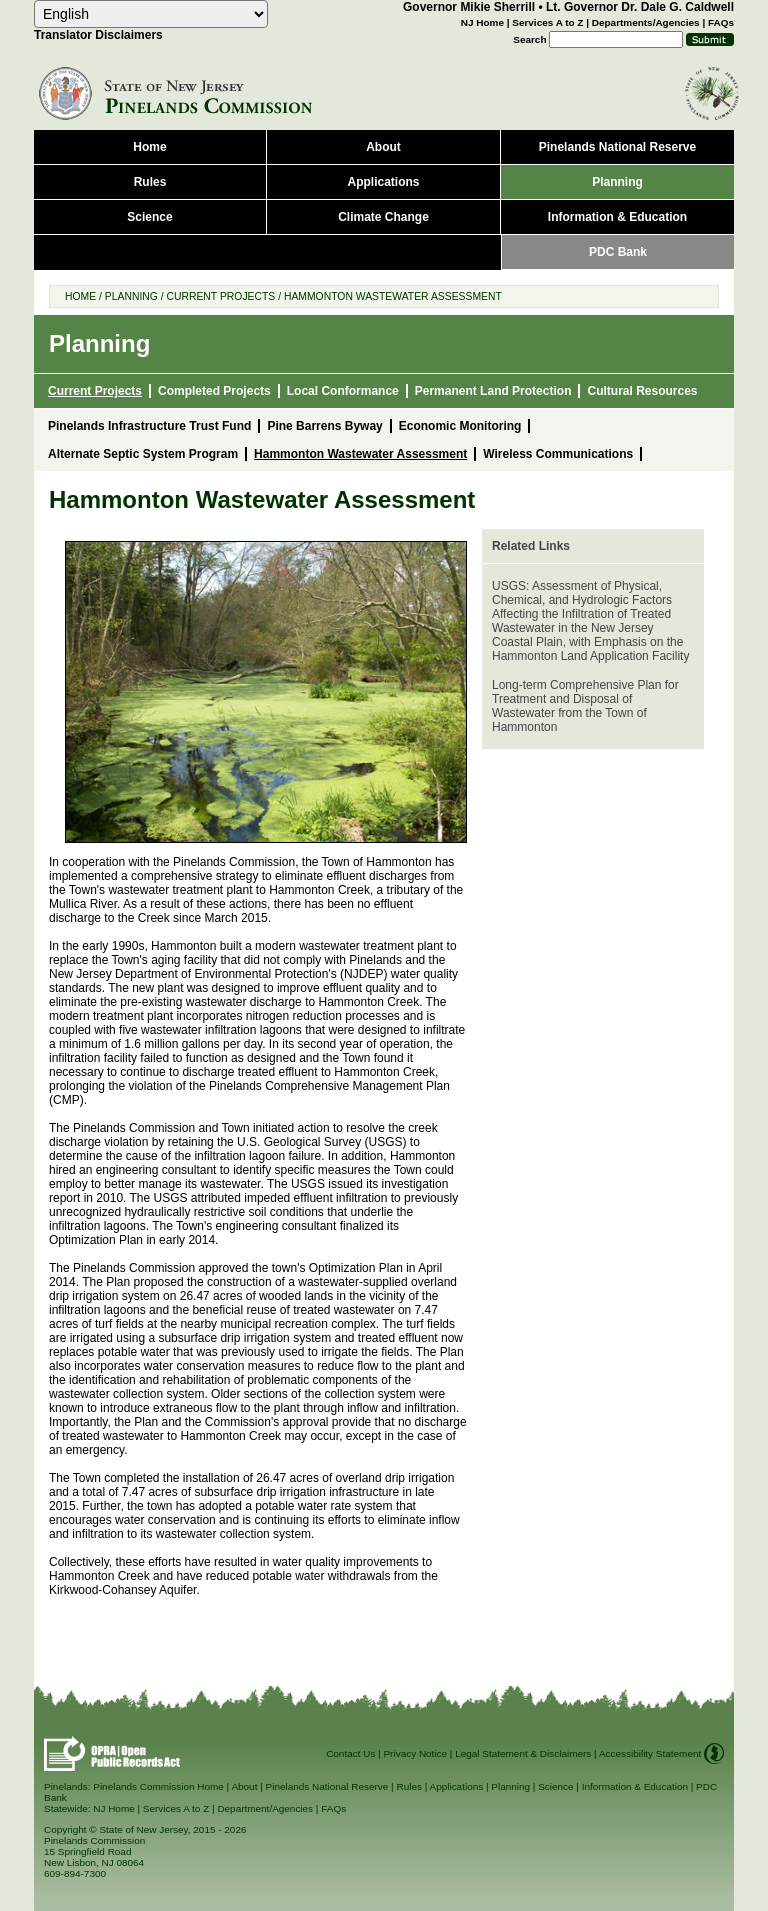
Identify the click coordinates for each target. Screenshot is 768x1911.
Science (555, 1786)
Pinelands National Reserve (327, 1786)
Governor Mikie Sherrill (469, 7)
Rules (408, 1786)
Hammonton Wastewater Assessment (393, 296)
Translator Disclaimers (98, 35)
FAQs (721, 22)
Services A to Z (547, 22)
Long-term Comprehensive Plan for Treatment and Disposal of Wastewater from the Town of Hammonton (585, 706)
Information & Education (635, 1786)
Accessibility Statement (650, 1753)
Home (80, 296)
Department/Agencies (265, 1808)
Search (529, 39)
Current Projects (220, 296)
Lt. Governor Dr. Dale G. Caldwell (640, 7)
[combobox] (151, 14)
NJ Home (482, 22)
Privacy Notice (415, 1753)
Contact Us (350, 1753)
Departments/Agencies (646, 22)
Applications (457, 1786)
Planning (131, 296)
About (244, 1786)
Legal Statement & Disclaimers (523, 1753)
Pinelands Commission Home (158, 1786)
